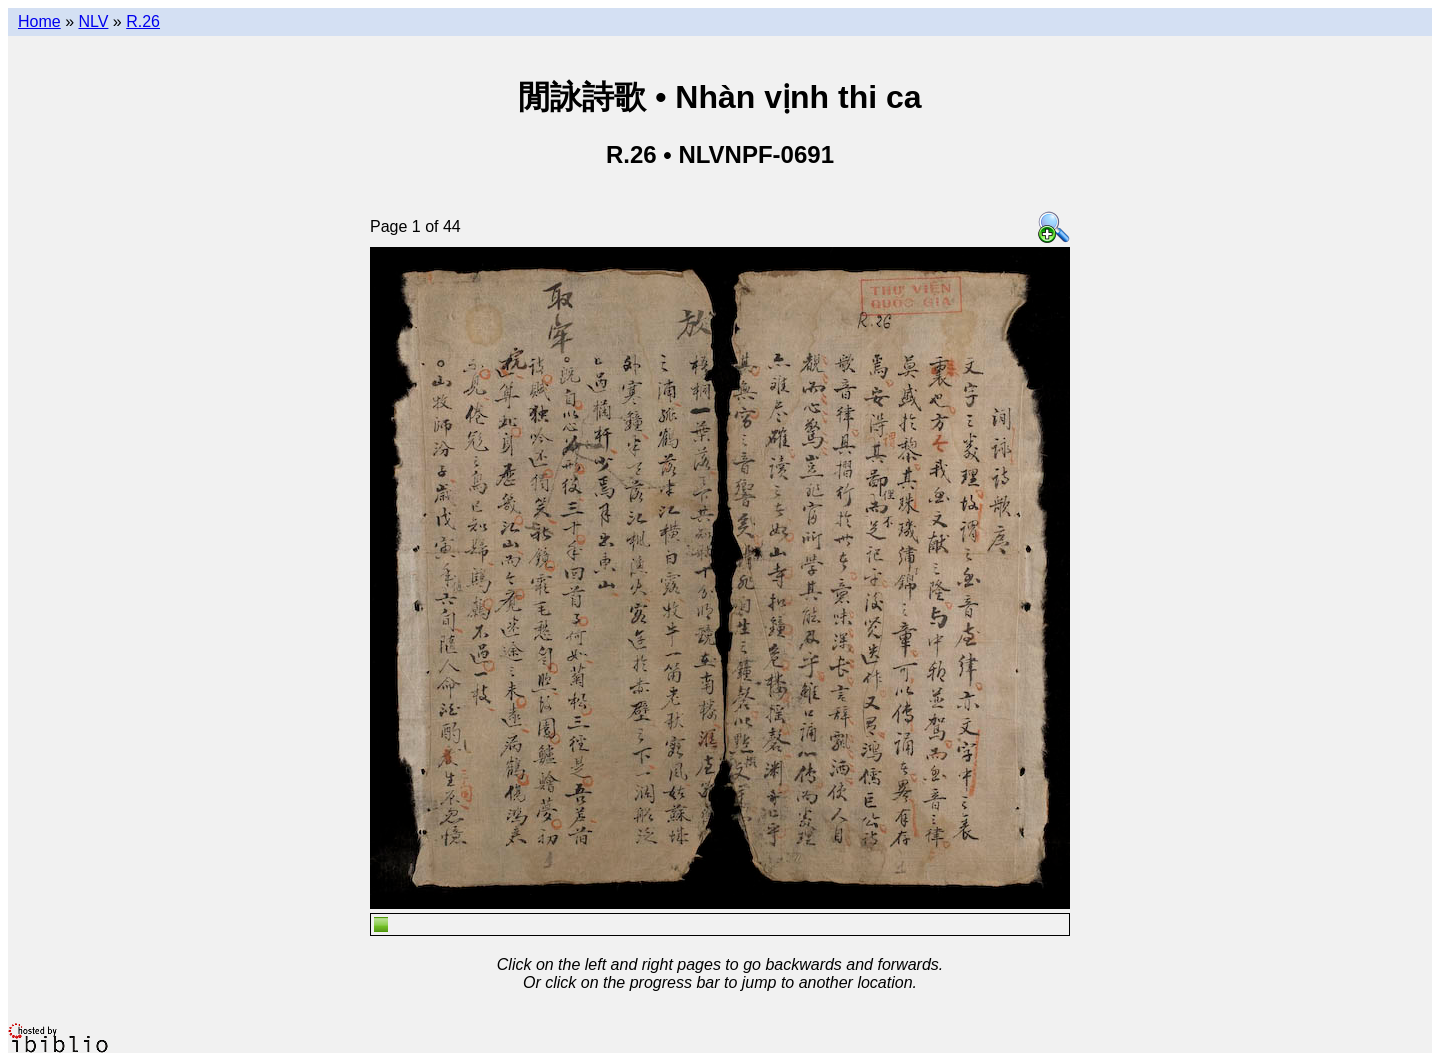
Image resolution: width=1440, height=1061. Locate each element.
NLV (93, 21)
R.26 (143, 21)
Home (39, 21)
